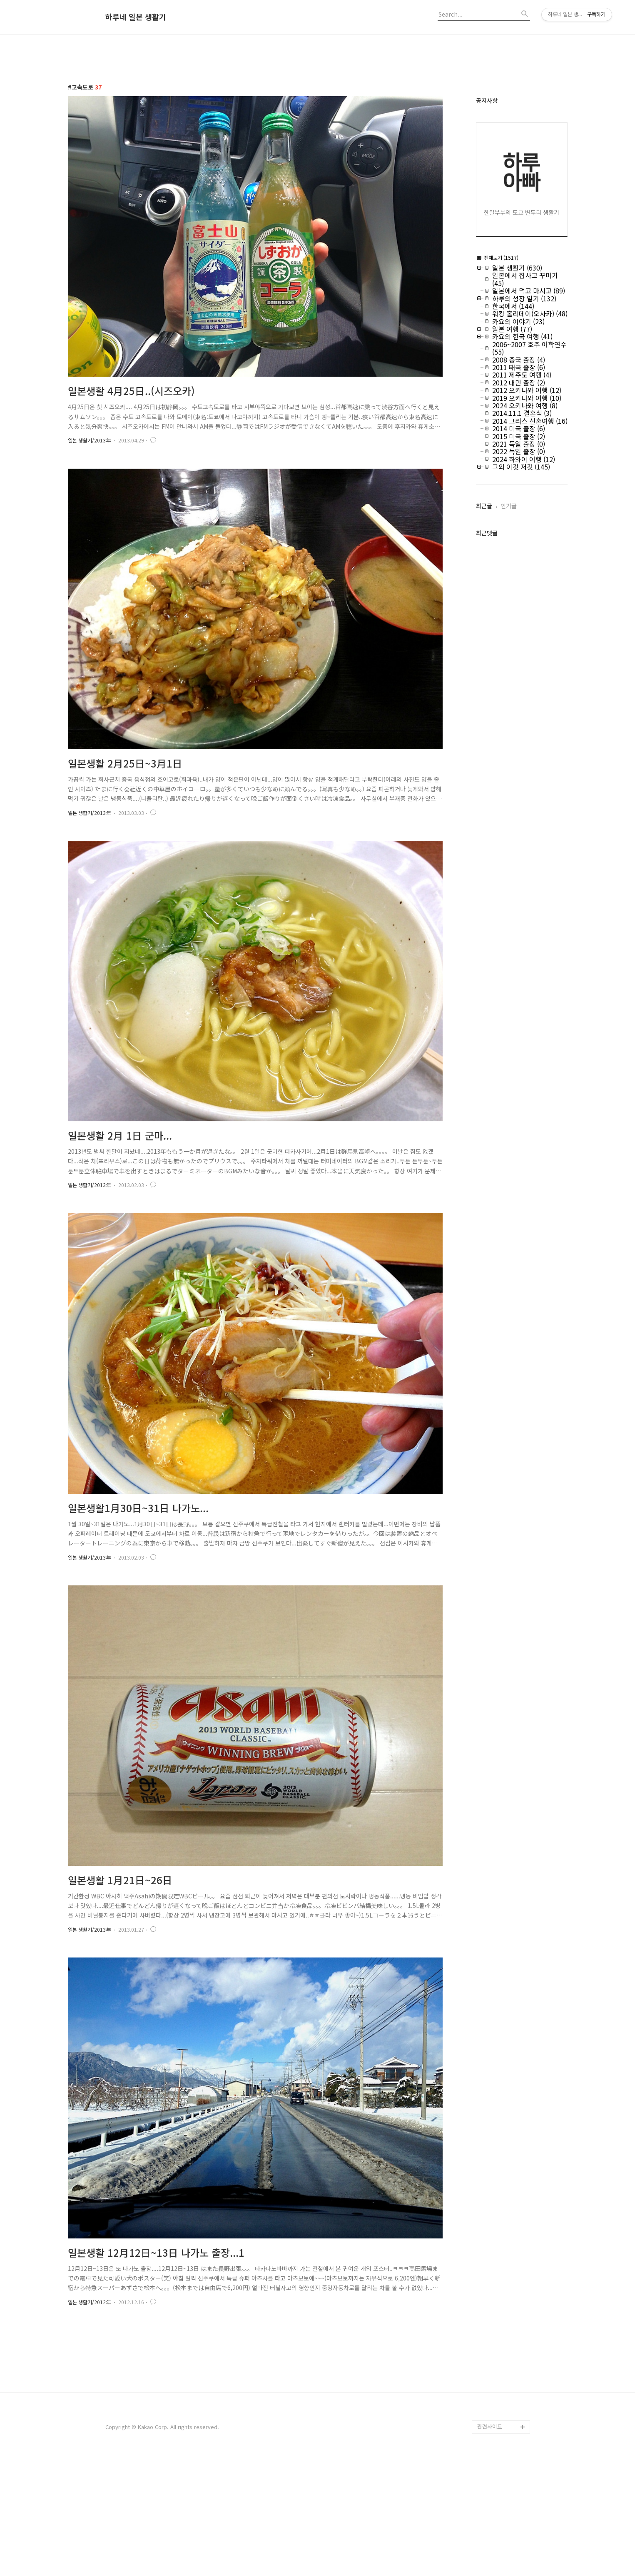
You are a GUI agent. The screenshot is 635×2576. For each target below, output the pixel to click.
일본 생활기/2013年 (89, 440)
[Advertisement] (317, 2400)
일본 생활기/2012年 (89, 2301)
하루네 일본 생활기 (135, 17)
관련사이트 (489, 2543)
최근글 (484, 506)
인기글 (509, 506)
